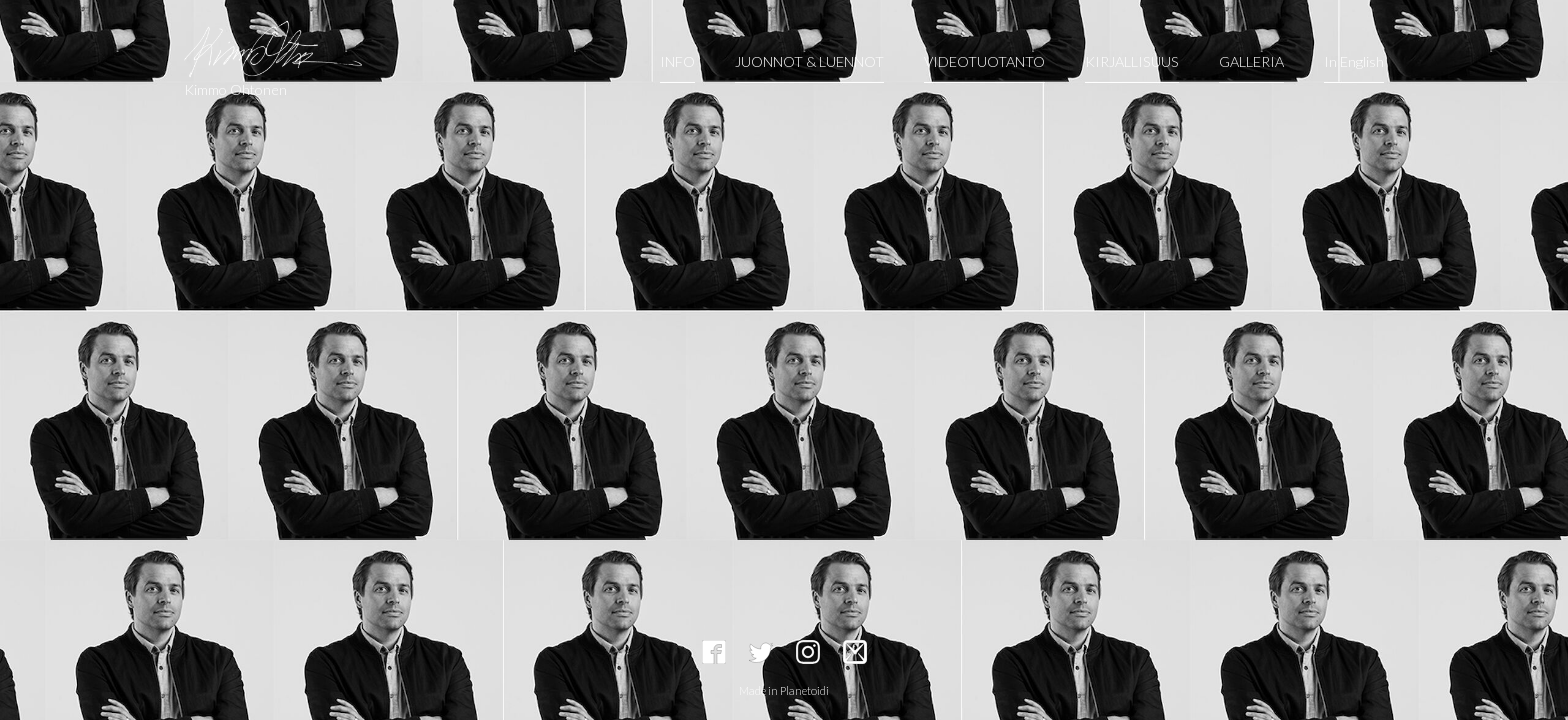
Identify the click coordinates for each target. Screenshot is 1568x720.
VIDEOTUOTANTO (984, 61)
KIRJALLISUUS (1132, 61)
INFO (677, 61)
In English (1354, 61)
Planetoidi (804, 690)
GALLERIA (1251, 61)
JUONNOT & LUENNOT (809, 61)
